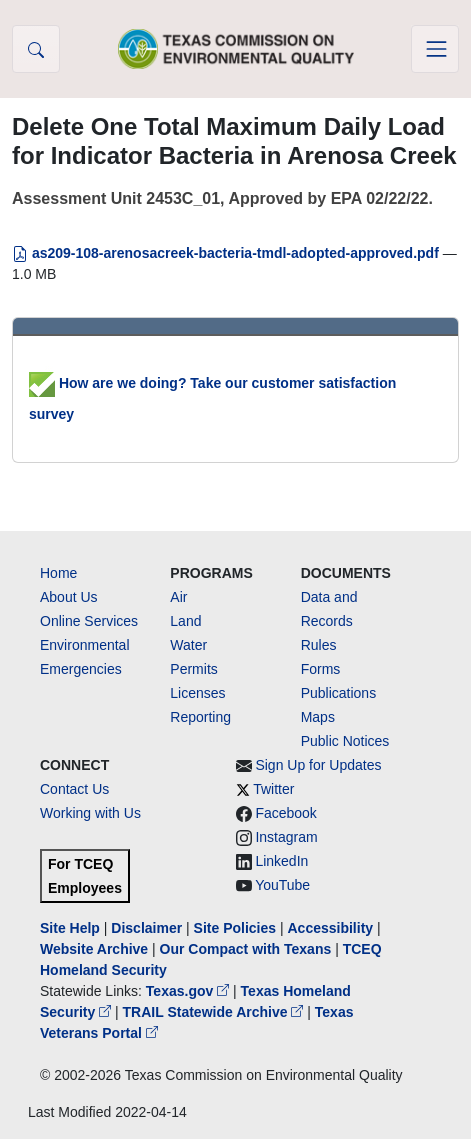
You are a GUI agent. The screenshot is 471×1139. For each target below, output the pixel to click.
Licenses (197, 693)
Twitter (273, 789)
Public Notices (345, 741)
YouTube (282, 885)
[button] (36, 49)
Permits (193, 669)
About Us (69, 597)
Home (58, 573)
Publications (339, 693)
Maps (318, 717)
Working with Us (90, 813)
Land (185, 621)
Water (188, 645)
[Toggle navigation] (435, 49)
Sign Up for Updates (318, 765)
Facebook (285, 813)
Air (178, 597)
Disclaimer (146, 928)
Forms (321, 669)
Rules (319, 645)
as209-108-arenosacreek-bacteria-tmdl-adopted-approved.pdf (227, 253)
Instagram (286, 837)
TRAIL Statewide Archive (215, 1012)
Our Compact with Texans (246, 949)
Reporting (200, 717)
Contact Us (74, 789)
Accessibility (332, 928)
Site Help (70, 928)
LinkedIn (281, 861)
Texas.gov (189, 991)
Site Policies (235, 928)
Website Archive (94, 949)
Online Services (89, 621)
